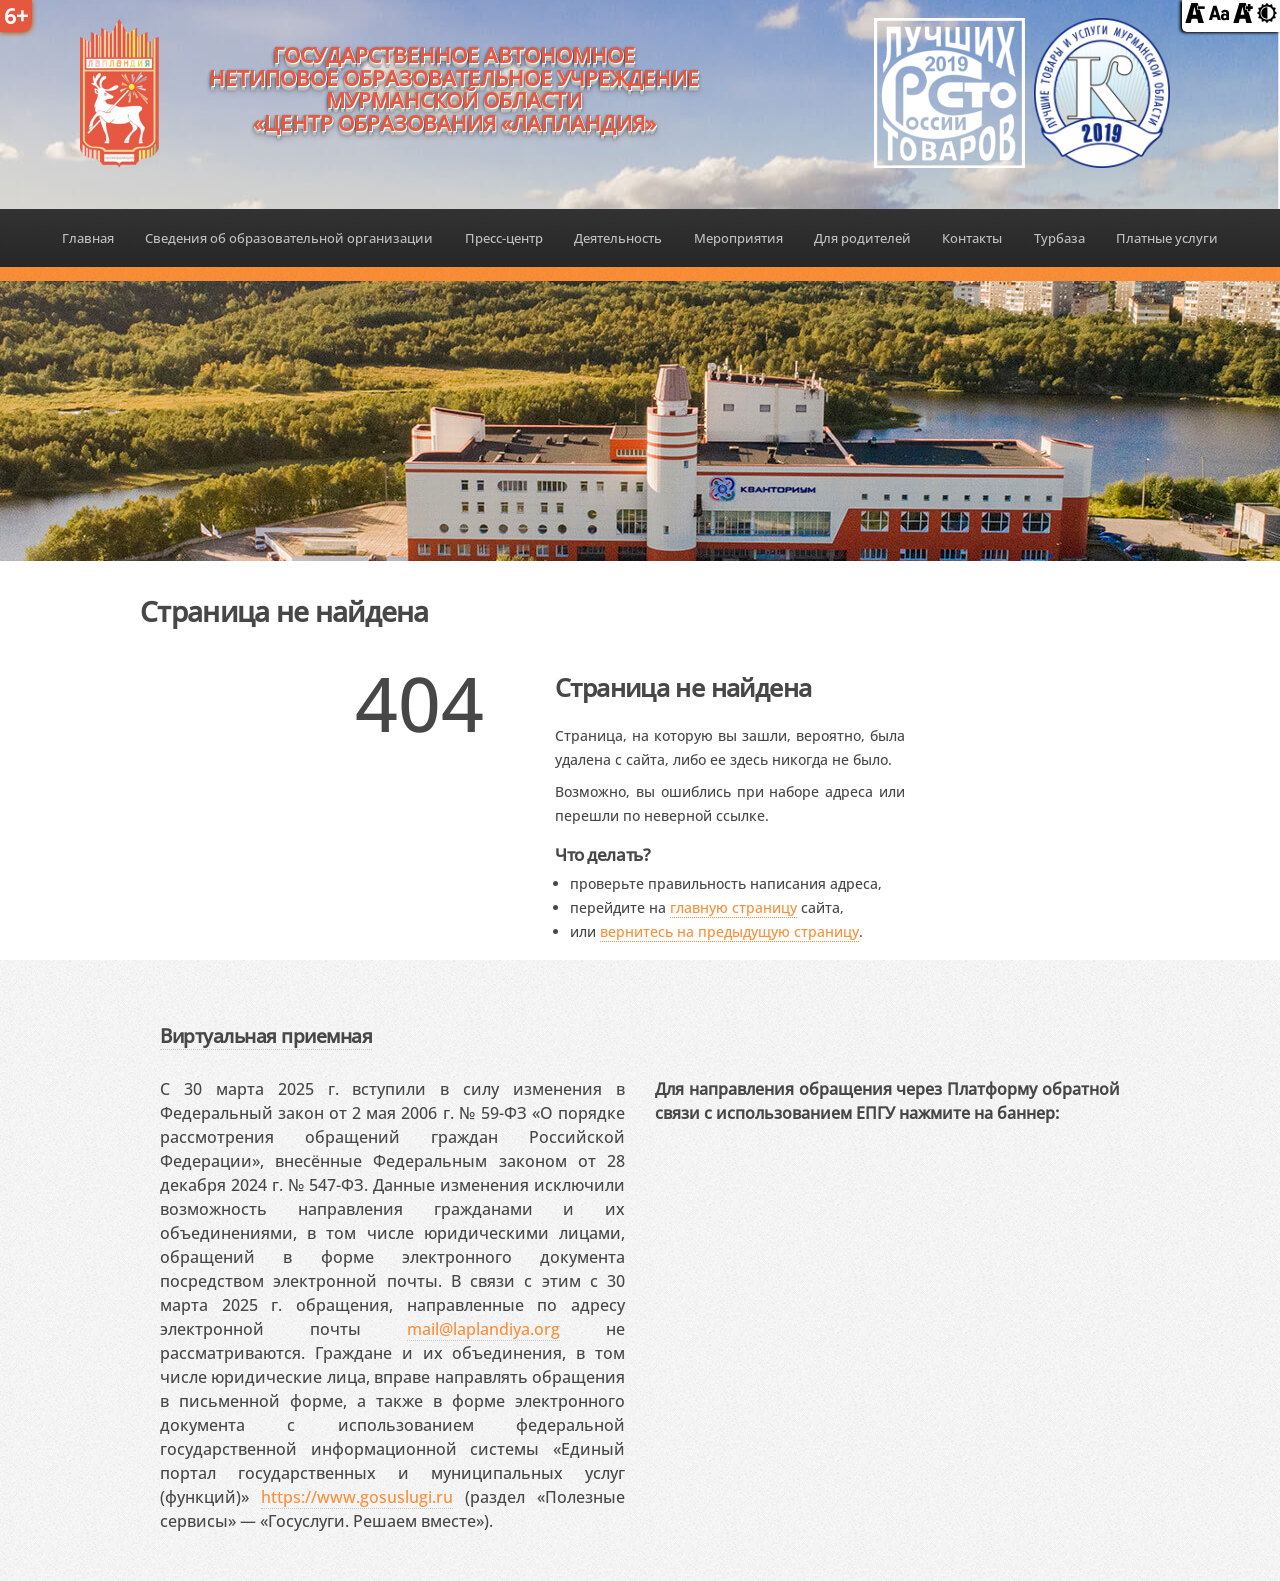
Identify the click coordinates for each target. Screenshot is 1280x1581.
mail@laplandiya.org (483, 1329)
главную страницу (733, 907)
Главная (88, 238)
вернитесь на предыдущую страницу (729, 931)
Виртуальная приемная (266, 1035)
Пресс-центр (504, 238)
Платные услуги (1167, 238)
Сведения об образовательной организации (289, 238)
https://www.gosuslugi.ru (357, 1497)
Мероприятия (738, 238)
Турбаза (1059, 238)
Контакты (972, 238)
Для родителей (862, 238)
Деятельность (618, 238)
